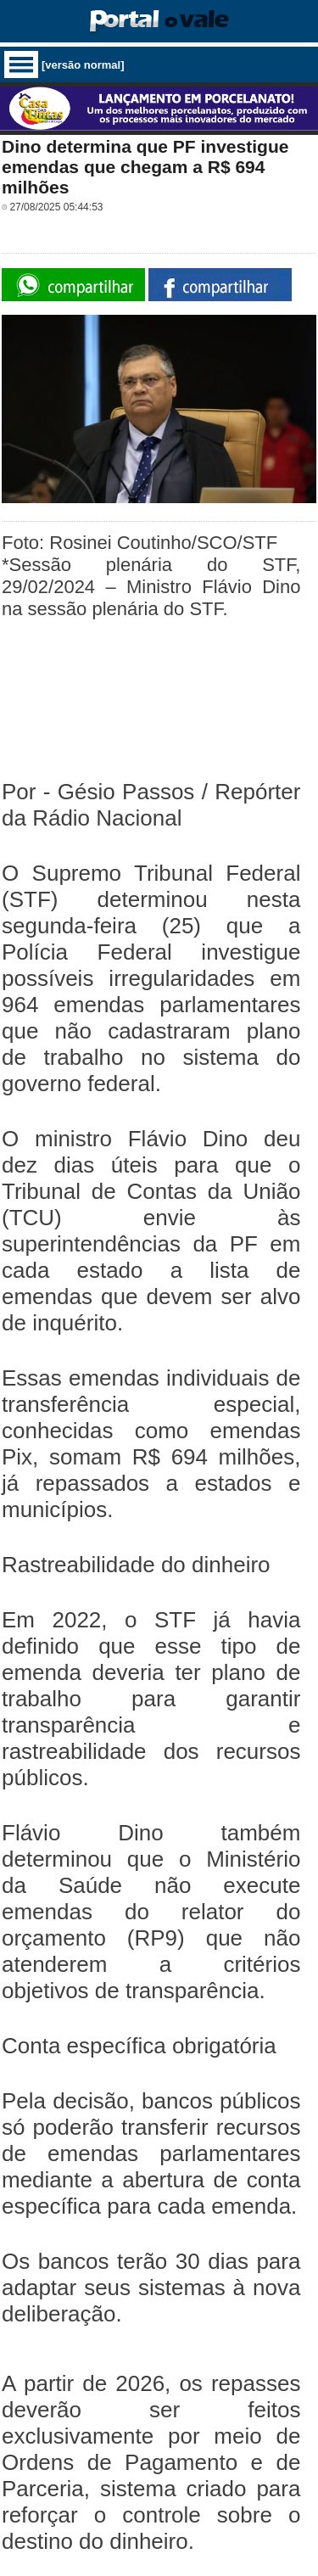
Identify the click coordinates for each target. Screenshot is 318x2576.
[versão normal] (83, 65)
